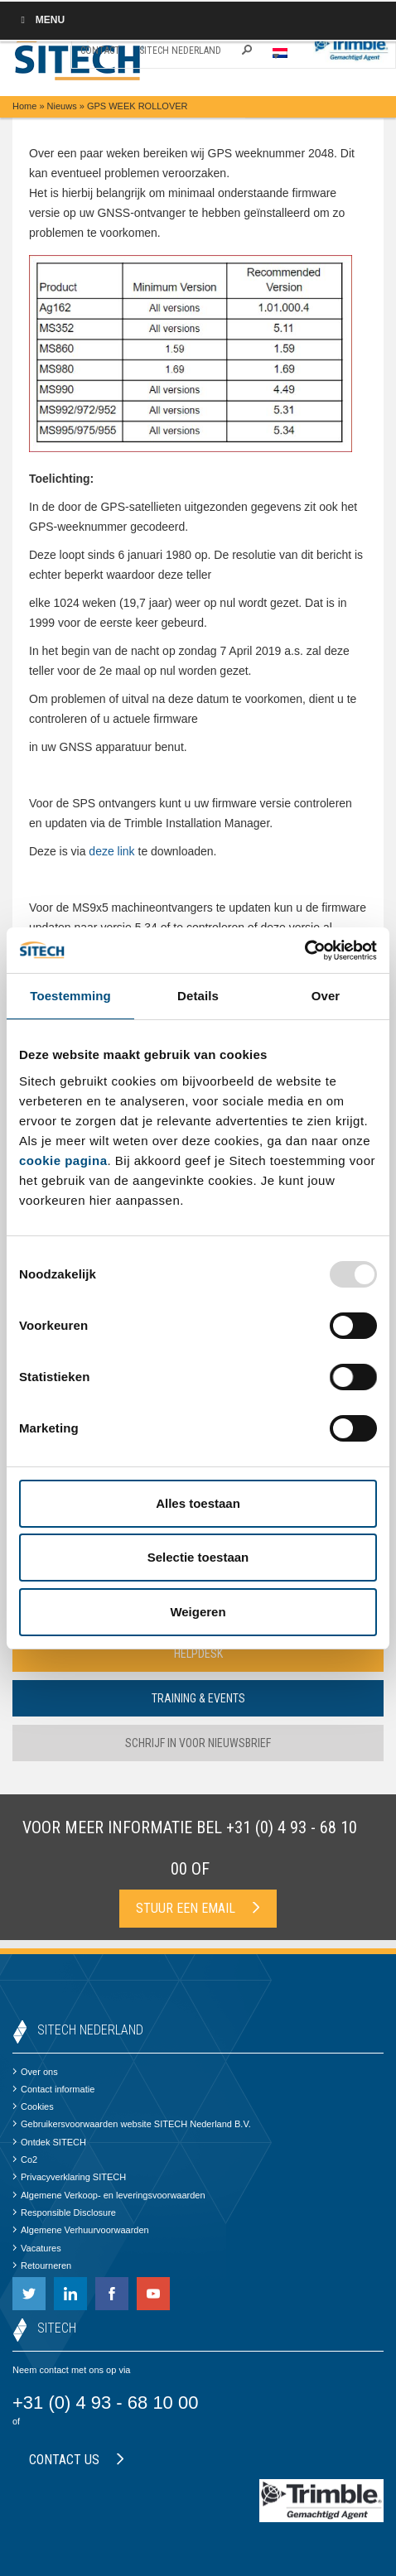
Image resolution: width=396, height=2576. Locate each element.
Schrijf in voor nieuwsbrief (198, 1743)
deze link (111, 851)
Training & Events (198, 1698)
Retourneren (41, 2265)
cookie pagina (63, 1160)
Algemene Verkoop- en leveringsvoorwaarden (108, 2195)
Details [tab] (198, 996)
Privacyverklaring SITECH (69, 2177)
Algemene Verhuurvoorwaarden (80, 2230)
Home (24, 106)
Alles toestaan (198, 1503)
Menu (41, 20)
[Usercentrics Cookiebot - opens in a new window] (304, 950)
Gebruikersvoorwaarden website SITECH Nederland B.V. (131, 2124)
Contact (100, 50)
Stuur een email (198, 1908)
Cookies (33, 2106)
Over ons (35, 2072)
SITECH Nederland (180, 50)
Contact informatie (53, 2089)
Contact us (76, 2460)
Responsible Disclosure (64, 2212)
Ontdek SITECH (49, 2142)
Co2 (24, 2159)
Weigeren (197, 1612)
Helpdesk (198, 1653)
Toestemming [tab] (70, 996)
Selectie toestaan (198, 1557)
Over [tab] (325, 996)
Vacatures (36, 2248)
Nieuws (62, 106)
